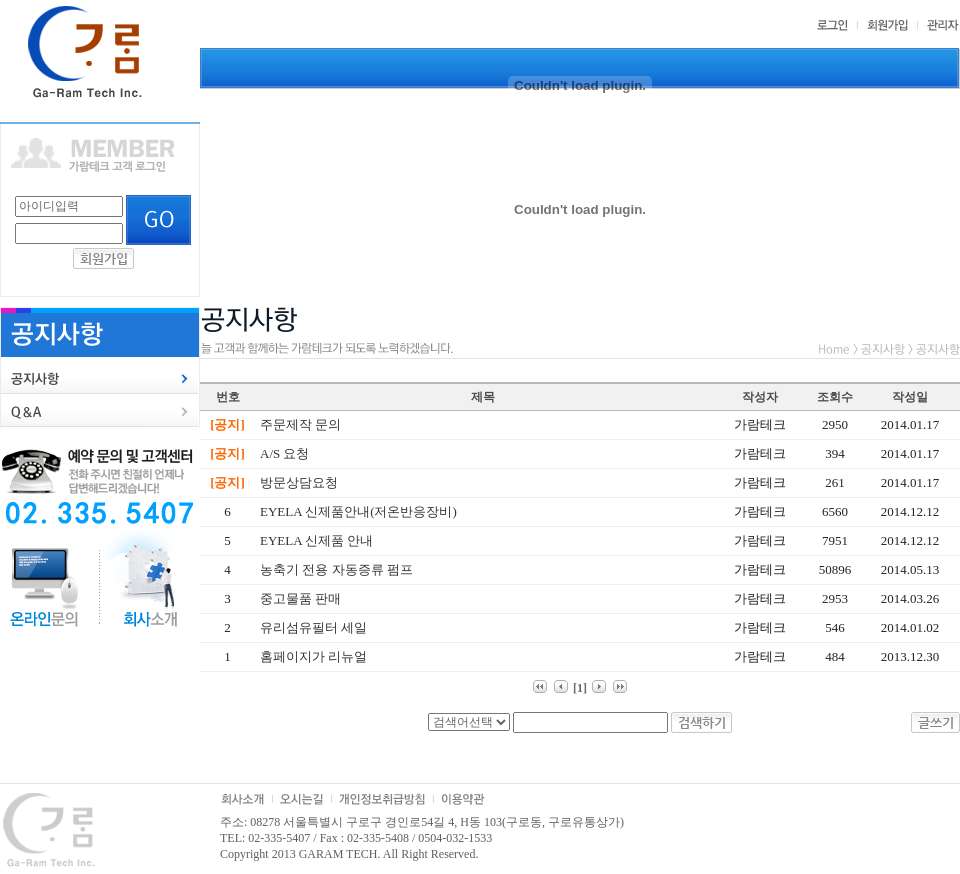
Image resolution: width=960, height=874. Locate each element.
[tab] (100, 378)
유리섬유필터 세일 (313, 627)
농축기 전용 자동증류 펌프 (336, 569)
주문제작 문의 (300, 424)
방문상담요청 (299, 482)
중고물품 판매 (300, 598)
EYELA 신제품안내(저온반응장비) (358, 511)
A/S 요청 (284, 453)
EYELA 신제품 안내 (316, 540)
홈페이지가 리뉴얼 (313, 656)
